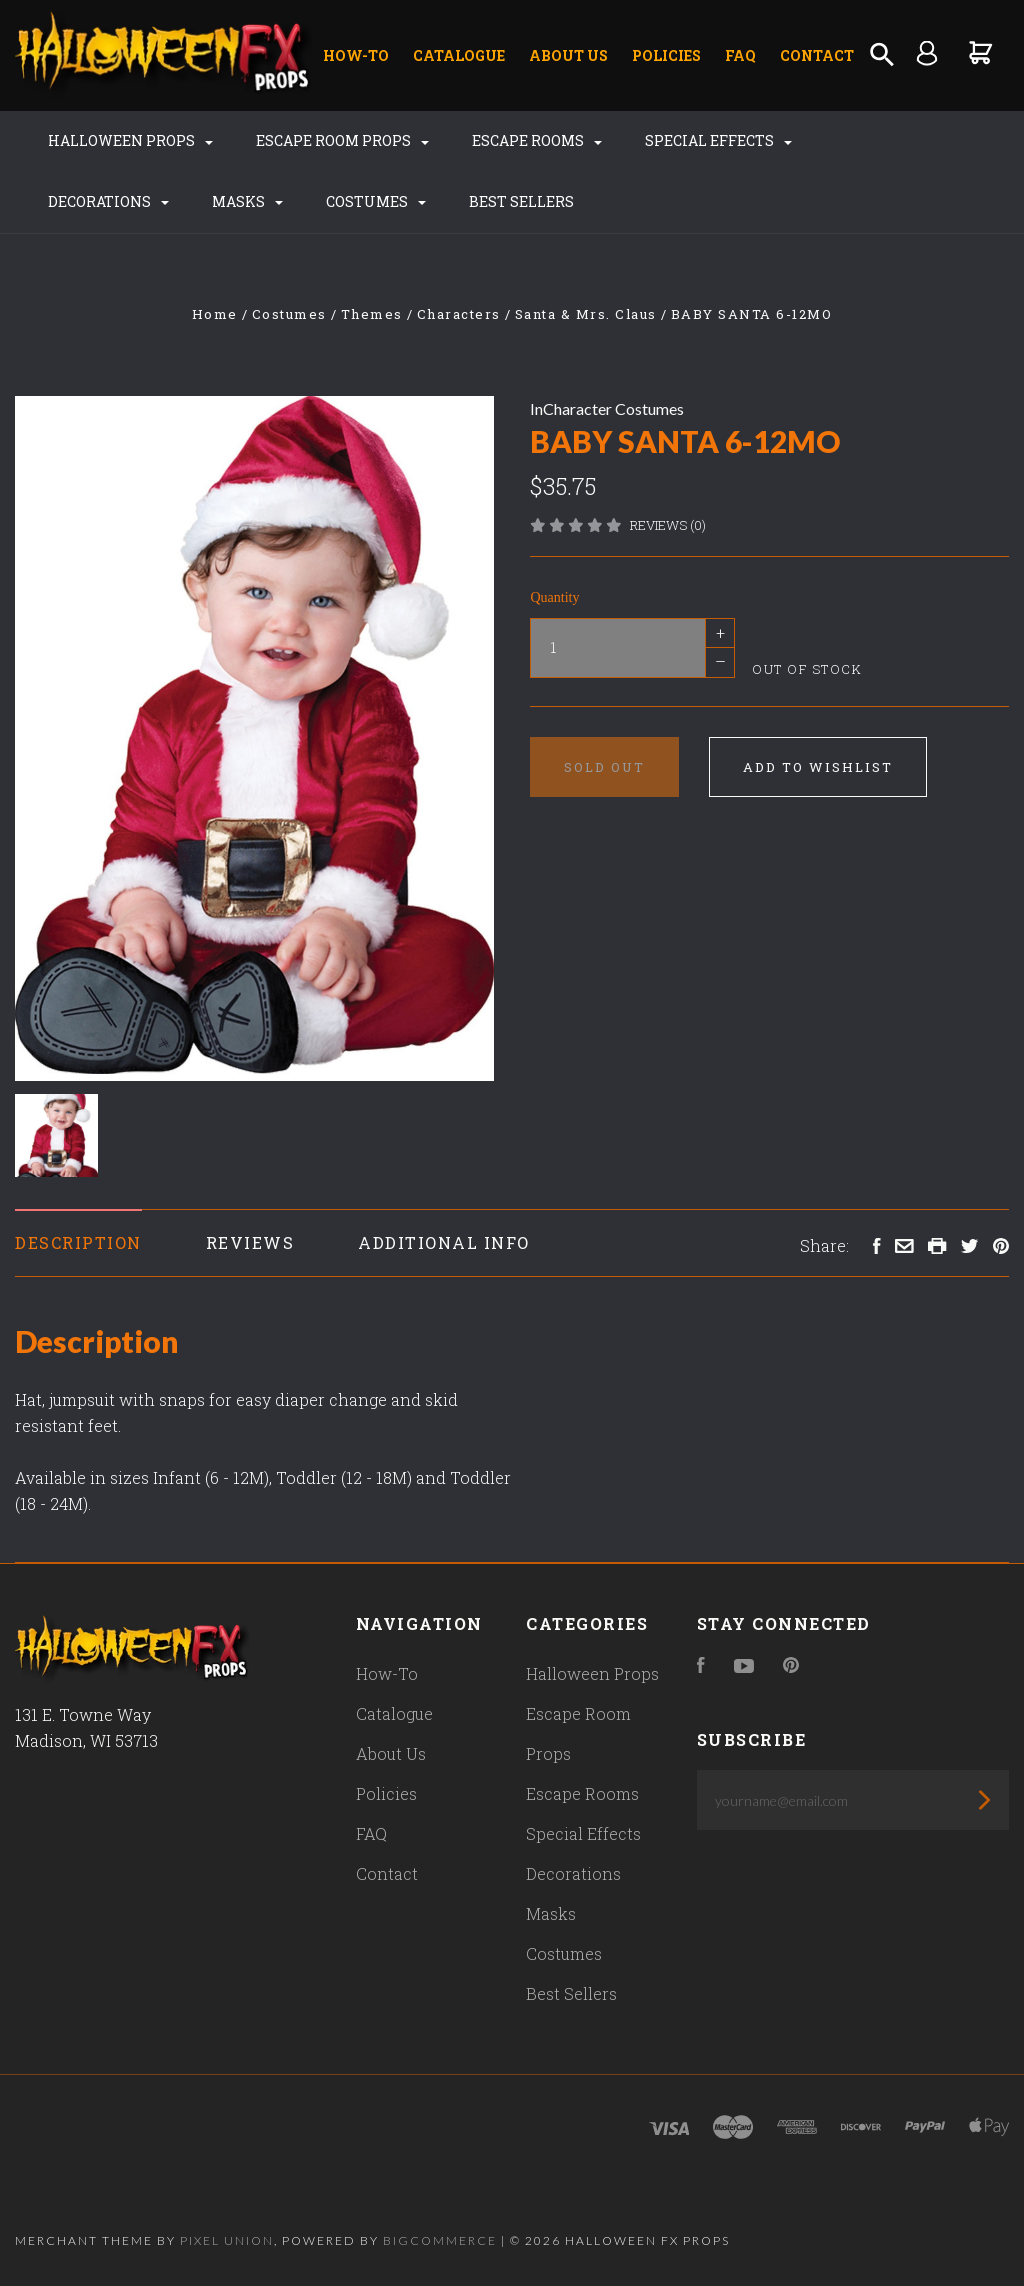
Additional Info (444, 1242)
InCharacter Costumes (607, 408)
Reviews (250, 1242)
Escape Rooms (537, 140)
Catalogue (459, 55)
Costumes (376, 201)
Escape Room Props (342, 140)
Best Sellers (521, 201)
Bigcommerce (440, 2240)
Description (78, 1242)
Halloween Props (130, 140)
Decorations (108, 201)
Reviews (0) (668, 525)
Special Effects (718, 140)
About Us (568, 55)
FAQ (740, 55)
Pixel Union (227, 2240)
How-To (356, 55)
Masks (247, 201)
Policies (666, 55)
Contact (817, 55)
